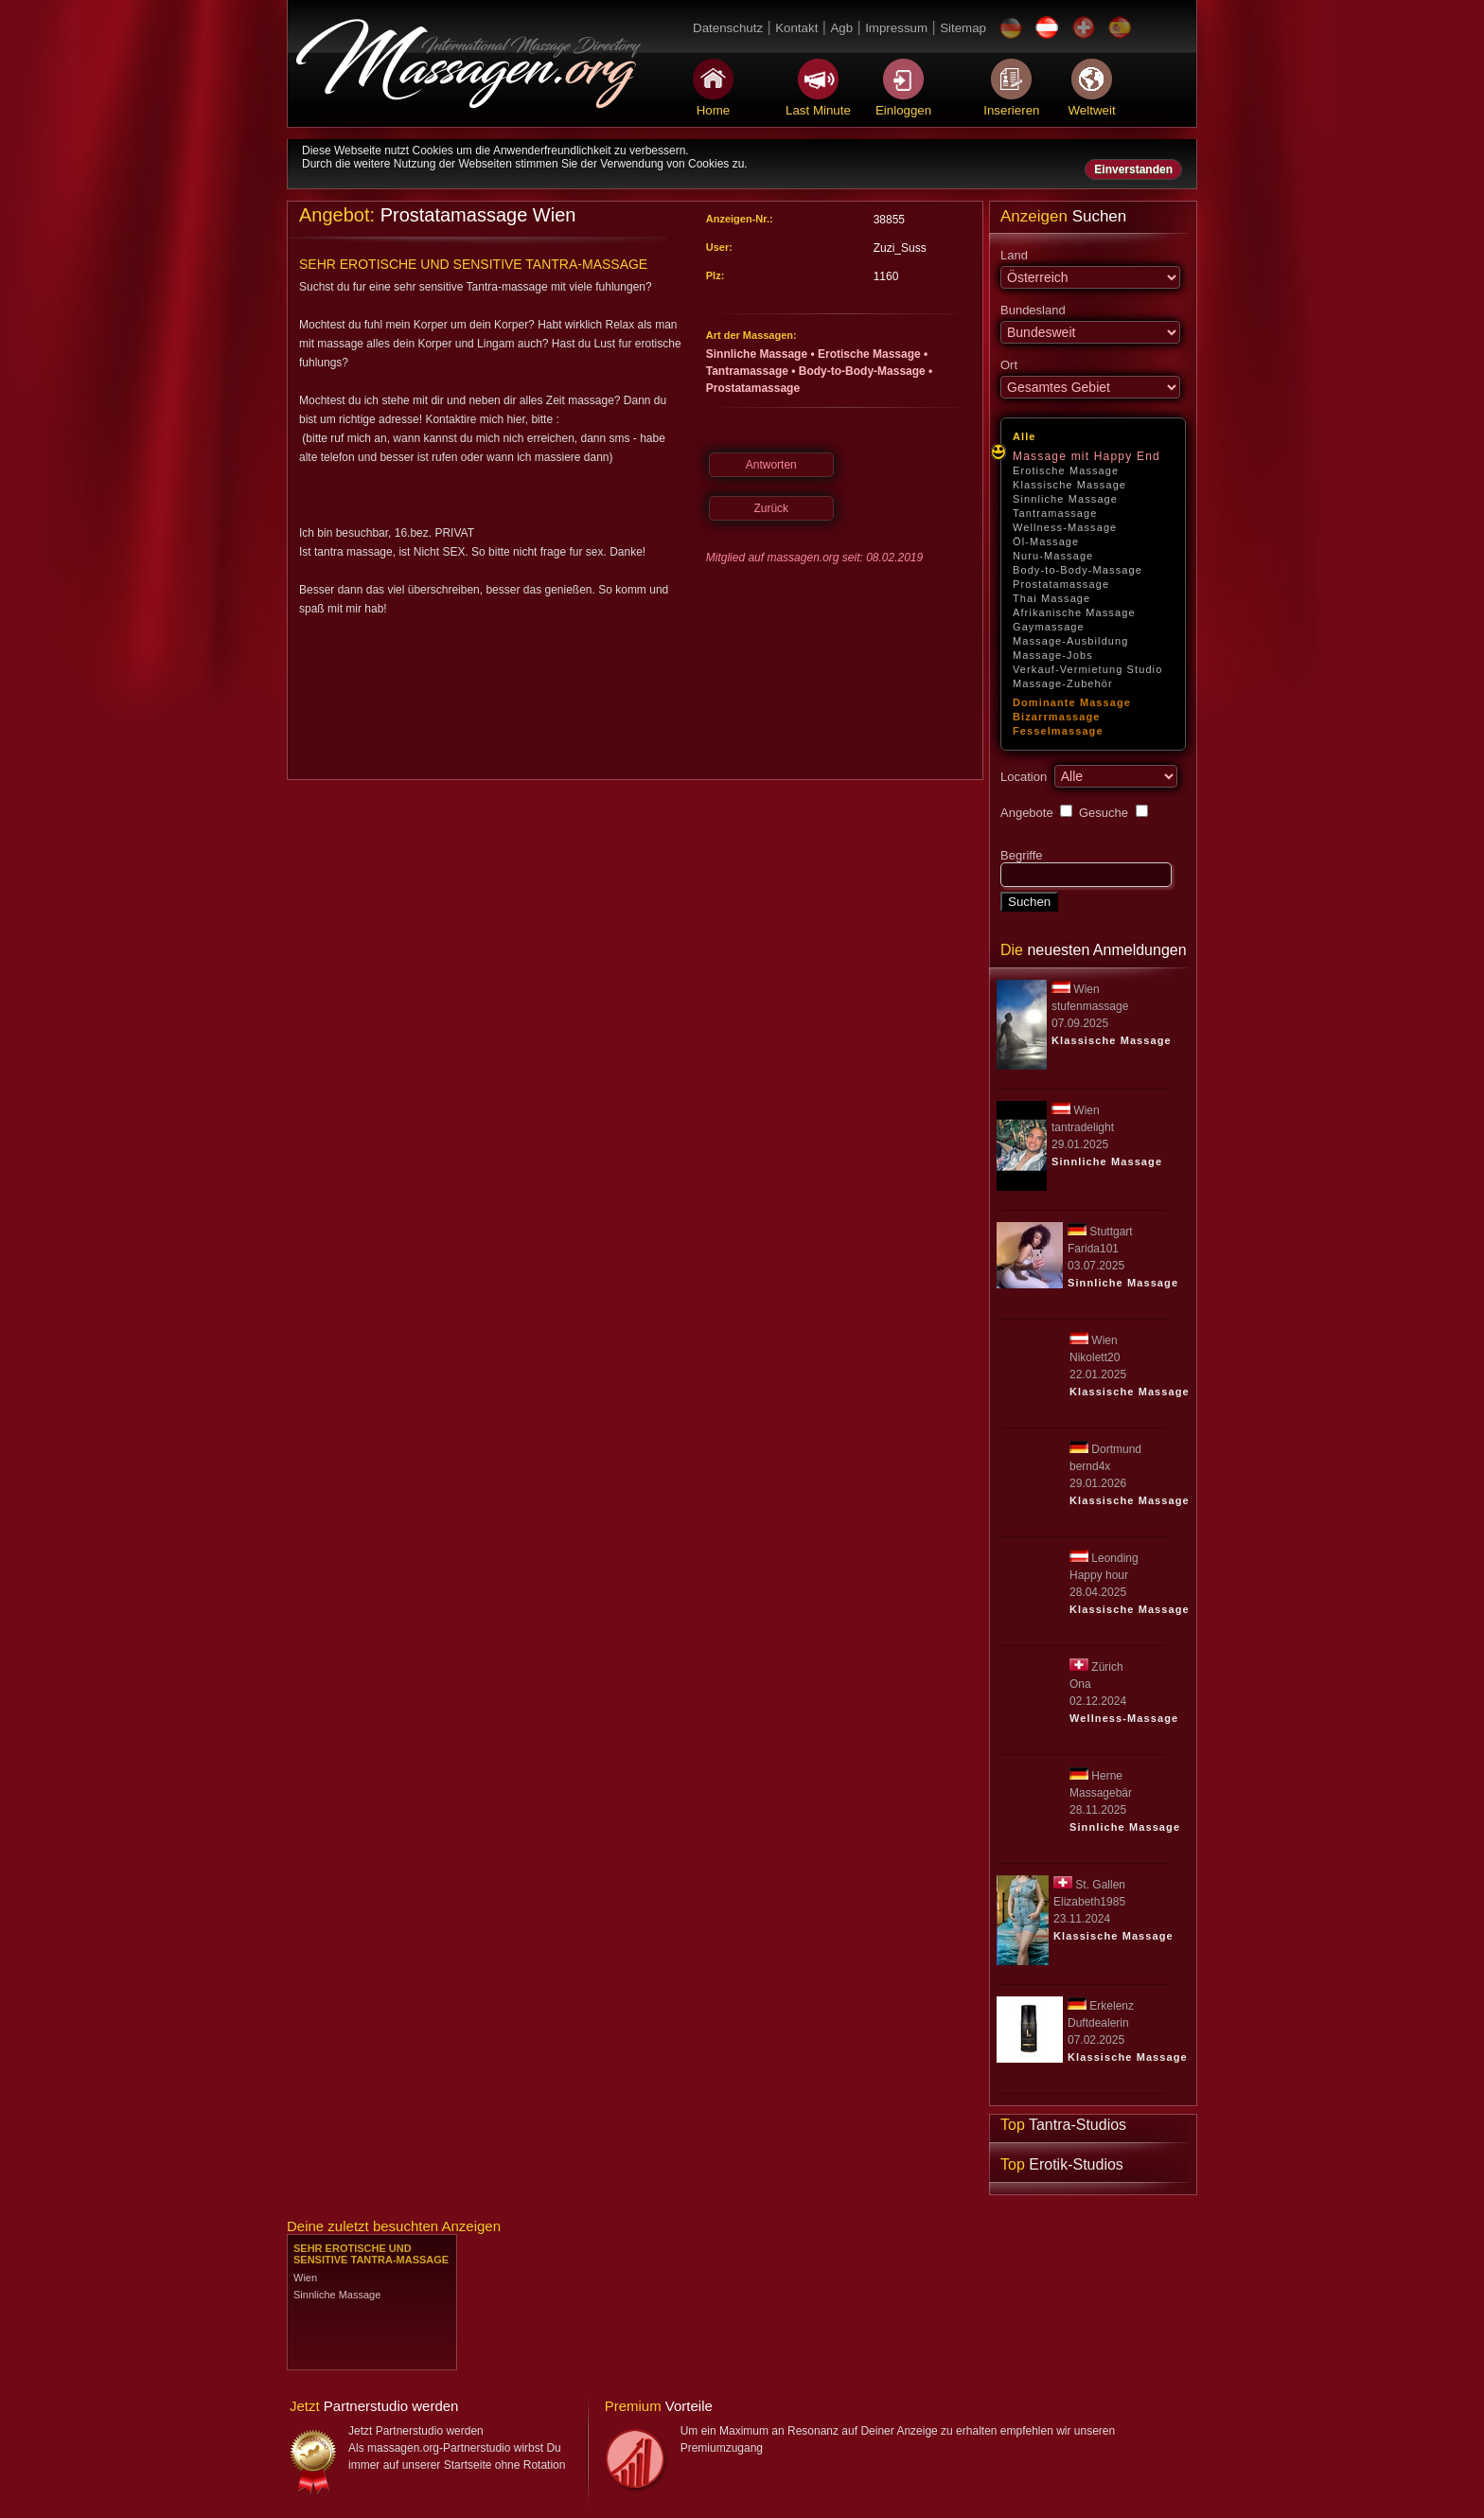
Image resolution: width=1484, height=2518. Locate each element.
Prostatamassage (1061, 584)
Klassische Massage (1069, 484)
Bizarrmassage (1057, 716)
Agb (841, 28)
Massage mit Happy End (1086, 456)
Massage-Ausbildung (1071, 641)
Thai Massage (1051, 598)
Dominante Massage (1072, 702)
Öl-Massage (1046, 541)
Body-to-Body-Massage (1077, 570)
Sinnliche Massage (1065, 499)
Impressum (896, 28)
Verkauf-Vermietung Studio (1087, 669)
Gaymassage (1049, 626)
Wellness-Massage (1065, 527)
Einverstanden (1133, 169)
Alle (1024, 436)
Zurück (770, 508)
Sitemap (963, 28)
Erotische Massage (1066, 470)
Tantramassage (1055, 513)
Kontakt (796, 28)
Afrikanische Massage (1074, 612)
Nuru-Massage (1053, 555)
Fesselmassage (1058, 730)
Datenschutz (728, 28)
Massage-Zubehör (1063, 683)
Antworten (771, 464)
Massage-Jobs (1053, 655)
